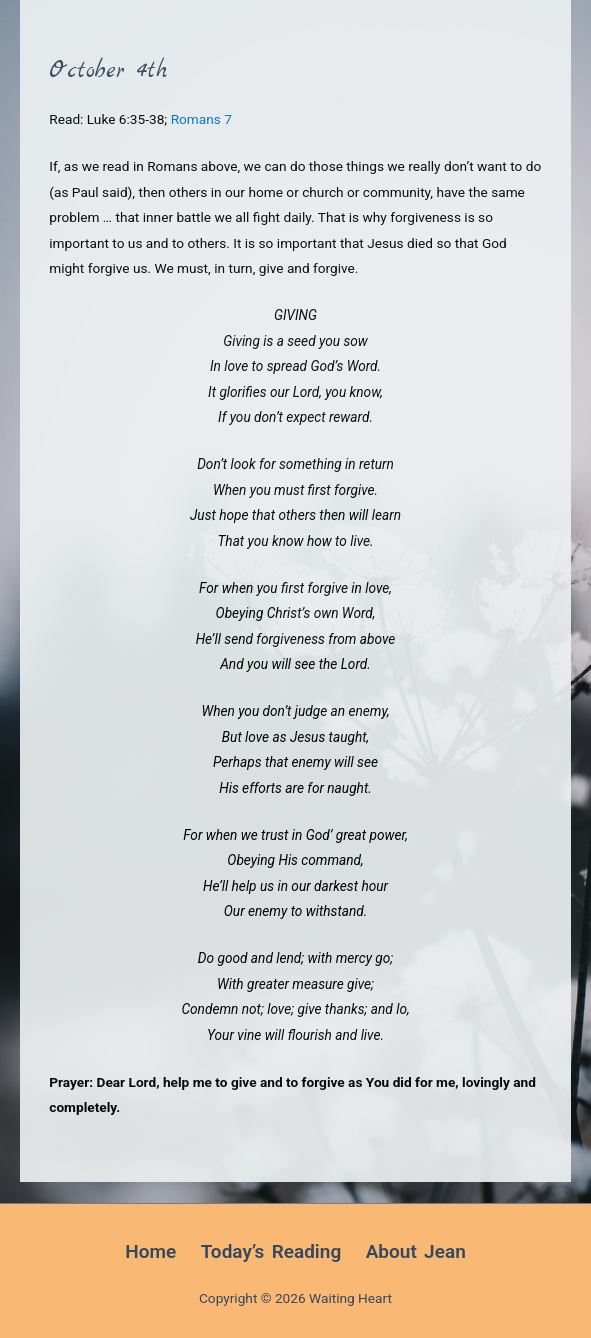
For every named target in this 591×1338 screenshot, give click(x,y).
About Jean (416, 1251)
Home (150, 1251)
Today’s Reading (271, 1251)
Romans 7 (201, 119)
